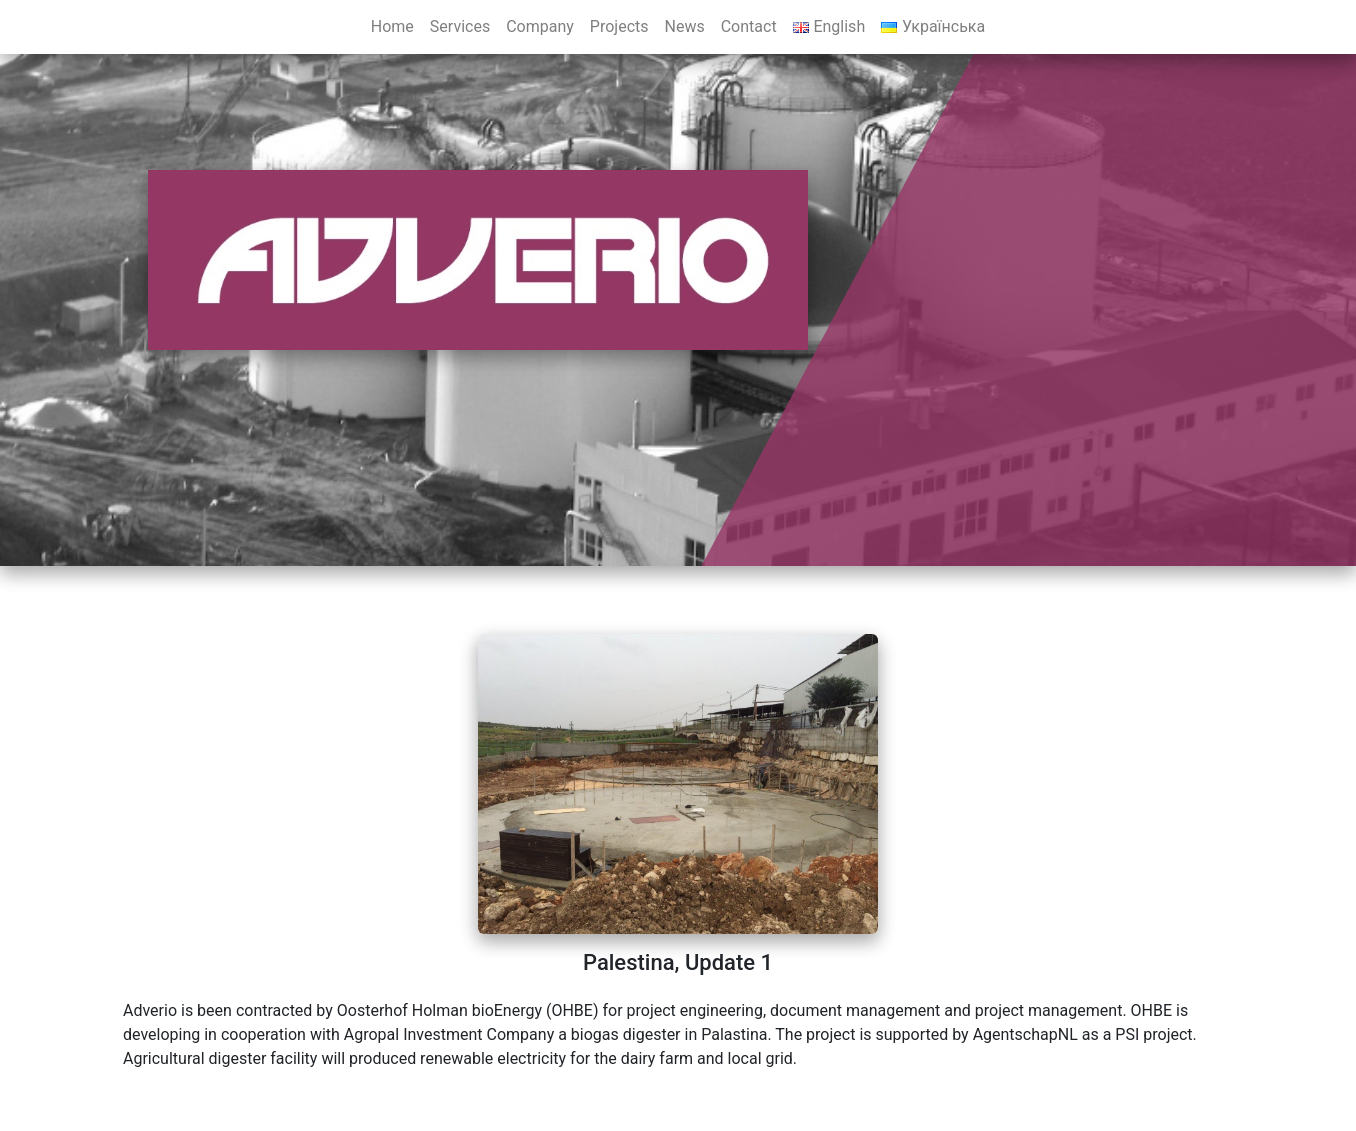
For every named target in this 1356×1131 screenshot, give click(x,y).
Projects (619, 26)
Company (540, 26)
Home (392, 26)
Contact (749, 26)
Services (460, 26)
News (685, 26)
